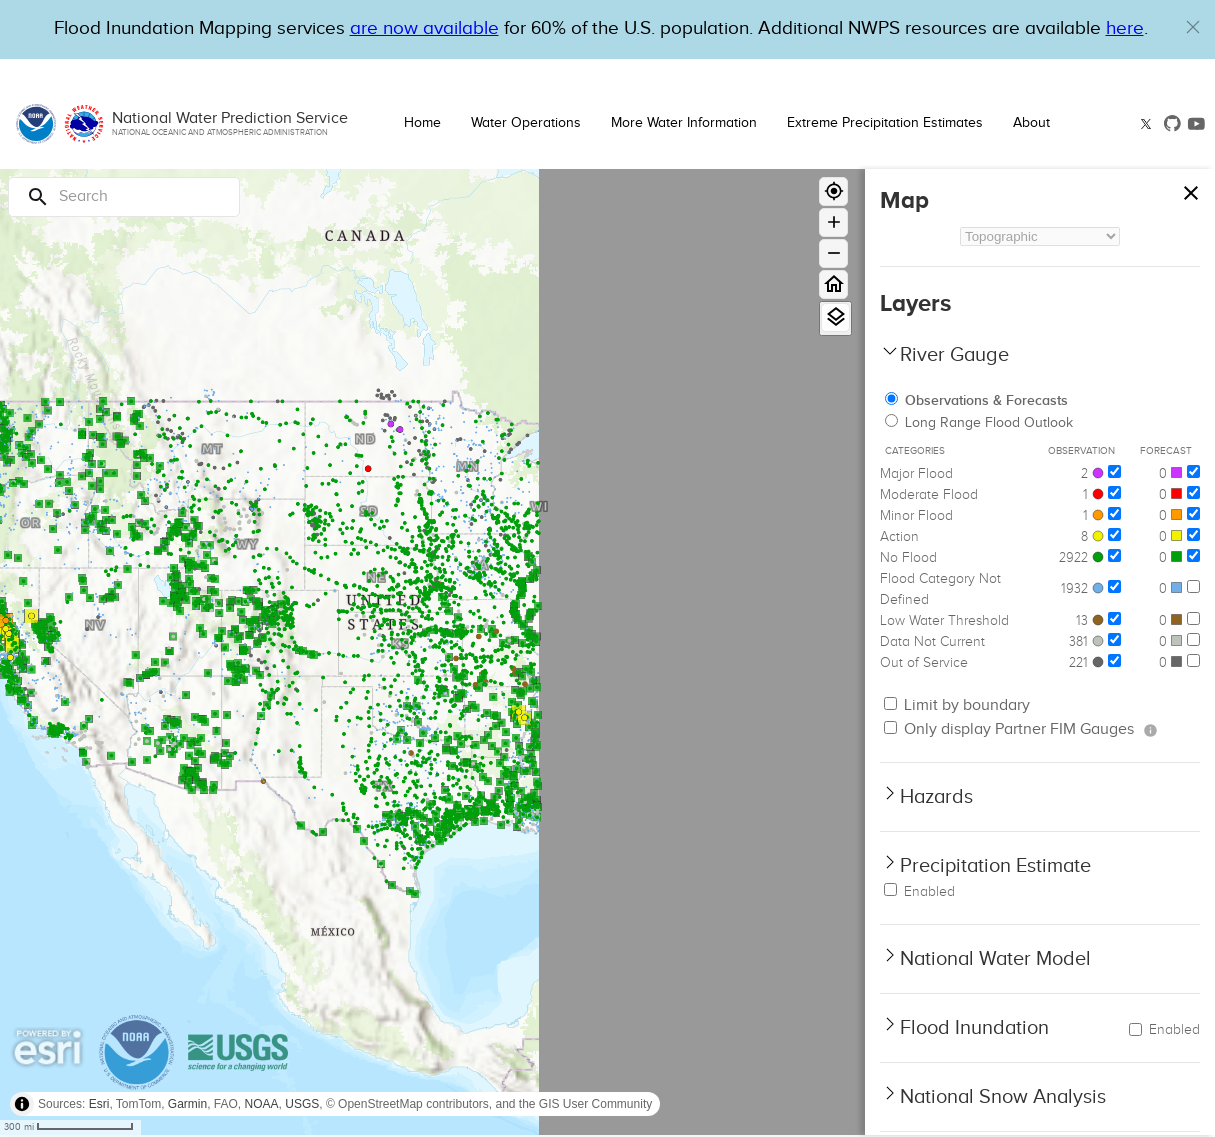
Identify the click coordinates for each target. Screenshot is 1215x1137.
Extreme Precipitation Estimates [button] (885, 123)
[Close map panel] (1190, 188)
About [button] (1031, 123)
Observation (1081, 451)
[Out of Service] (1114, 660)
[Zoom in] (833, 222)
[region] (432, 652)
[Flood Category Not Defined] (1114, 586)
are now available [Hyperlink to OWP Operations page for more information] (424, 28)
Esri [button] (99, 1104)
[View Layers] (835, 317)
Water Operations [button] (526, 123)
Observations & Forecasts (976, 400)
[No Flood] (1114, 555)
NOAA (262, 1104)
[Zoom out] (833, 253)
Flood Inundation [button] (974, 1028)
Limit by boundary (957, 705)
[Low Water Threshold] (1114, 618)
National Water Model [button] (995, 959)
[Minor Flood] (1114, 513)
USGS (302, 1104)
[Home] (833, 284)
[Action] (1114, 534)
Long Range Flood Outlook (979, 423)
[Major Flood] (1114, 471)
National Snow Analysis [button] (1003, 1097)
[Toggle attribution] (22, 1104)
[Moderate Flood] (1114, 492)
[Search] (124, 197)
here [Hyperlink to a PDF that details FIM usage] (1125, 28)
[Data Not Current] (1114, 639)
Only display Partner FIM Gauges (1009, 729)
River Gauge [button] (954, 355)
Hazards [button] (936, 797)
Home (422, 123)
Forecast (1166, 451)
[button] (1193, 27)
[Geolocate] (833, 191)
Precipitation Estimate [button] (995, 866)
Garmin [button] (187, 1104)
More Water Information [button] (684, 123)
